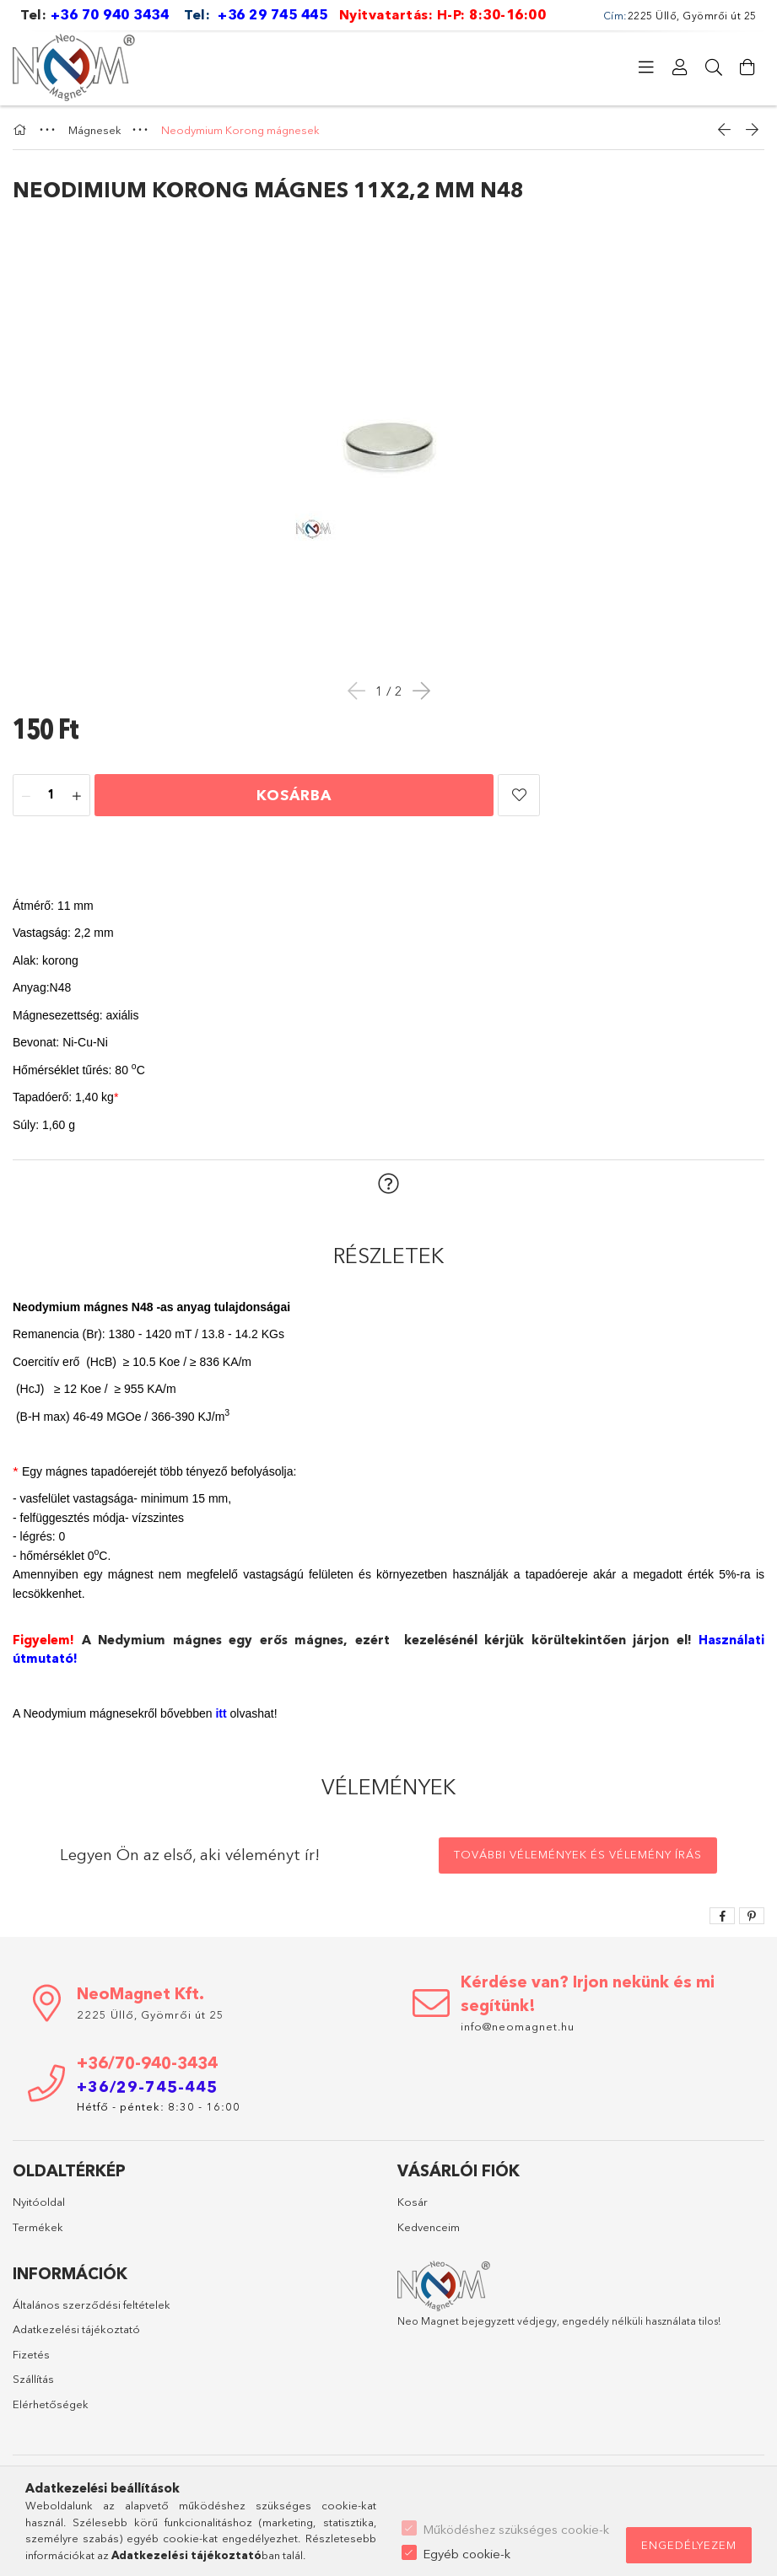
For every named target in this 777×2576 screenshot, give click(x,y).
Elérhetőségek (51, 2404)
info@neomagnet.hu (519, 2026)
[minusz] (26, 796)
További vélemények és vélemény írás (578, 1854)
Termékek (38, 2227)
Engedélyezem (689, 2545)
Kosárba (294, 795)
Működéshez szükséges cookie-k (516, 2529)
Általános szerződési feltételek (91, 2304)
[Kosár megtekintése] (747, 67)
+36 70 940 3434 (110, 14)
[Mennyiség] (51, 796)
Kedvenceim (428, 2227)
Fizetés (31, 2354)
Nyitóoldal (39, 2201)
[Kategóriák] (646, 67)
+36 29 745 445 (272, 14)
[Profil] (680, 67)
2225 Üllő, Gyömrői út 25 (150, 2014)
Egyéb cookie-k (466, 2554)
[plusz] (76, 796)
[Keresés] (714, 67)
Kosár (412, 2201)
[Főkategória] (22, 130)
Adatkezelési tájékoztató (76, 2329)
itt (220, 1713)
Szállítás (33, 2378)
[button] (519, 795)
